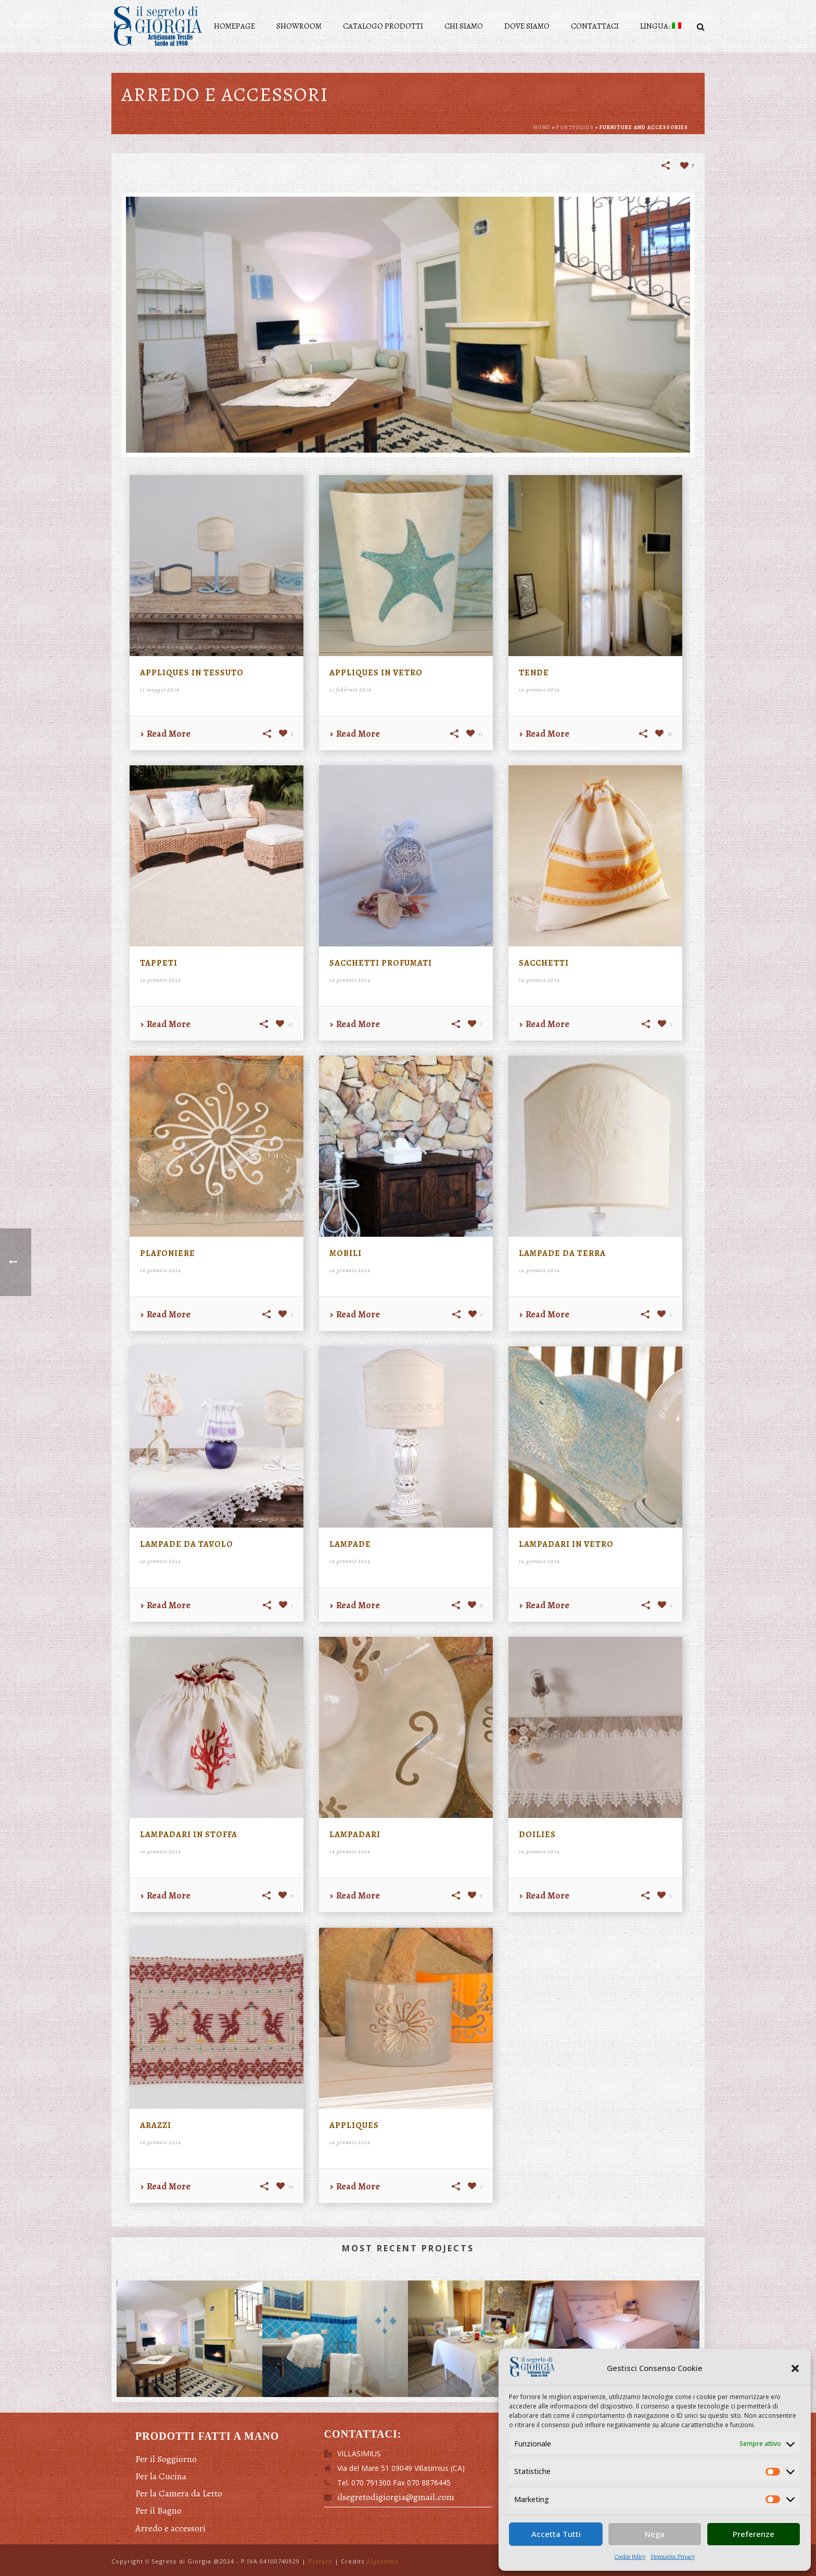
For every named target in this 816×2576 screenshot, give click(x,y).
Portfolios (575, 127)
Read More (165, 733)
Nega (655, 2534)
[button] (795, 2368)
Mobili (345, 1253)
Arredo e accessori (170, 2528)
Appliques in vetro (376, 672)
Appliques (354, 2125)
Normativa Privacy (673, 2557)
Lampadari (354, 1834)
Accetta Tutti (556, 2534)
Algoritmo (382, 2561)
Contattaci (595, 26)
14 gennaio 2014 (539, 690)
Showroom (299, 26)
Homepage (234, 26)
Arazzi (155, 2125)
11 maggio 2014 (160, 690)
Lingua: (660, 26)
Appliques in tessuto (192, 672)
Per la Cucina (160, 2476)
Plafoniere (167, 1253)
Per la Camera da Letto (178, 2493)
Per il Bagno (158, 2510)
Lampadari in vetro (566, 1544)
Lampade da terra (562, 1253)
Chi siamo (463, 26)
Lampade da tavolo (186, 1544)
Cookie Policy (630, 2557)
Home (542, 127)
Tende (534, 672)
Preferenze (753, 2534)
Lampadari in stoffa (188, 1834)
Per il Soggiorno (166, 2459)
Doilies (537, 1834)
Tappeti (158, 963)
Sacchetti (544, 963)
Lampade (350, 1544)
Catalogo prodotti (383, 26)
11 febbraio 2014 (350, 690)
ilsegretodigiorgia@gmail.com (395, 2497)
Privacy (320, 2561)
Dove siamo (527, 26)
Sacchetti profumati (380, 963)
